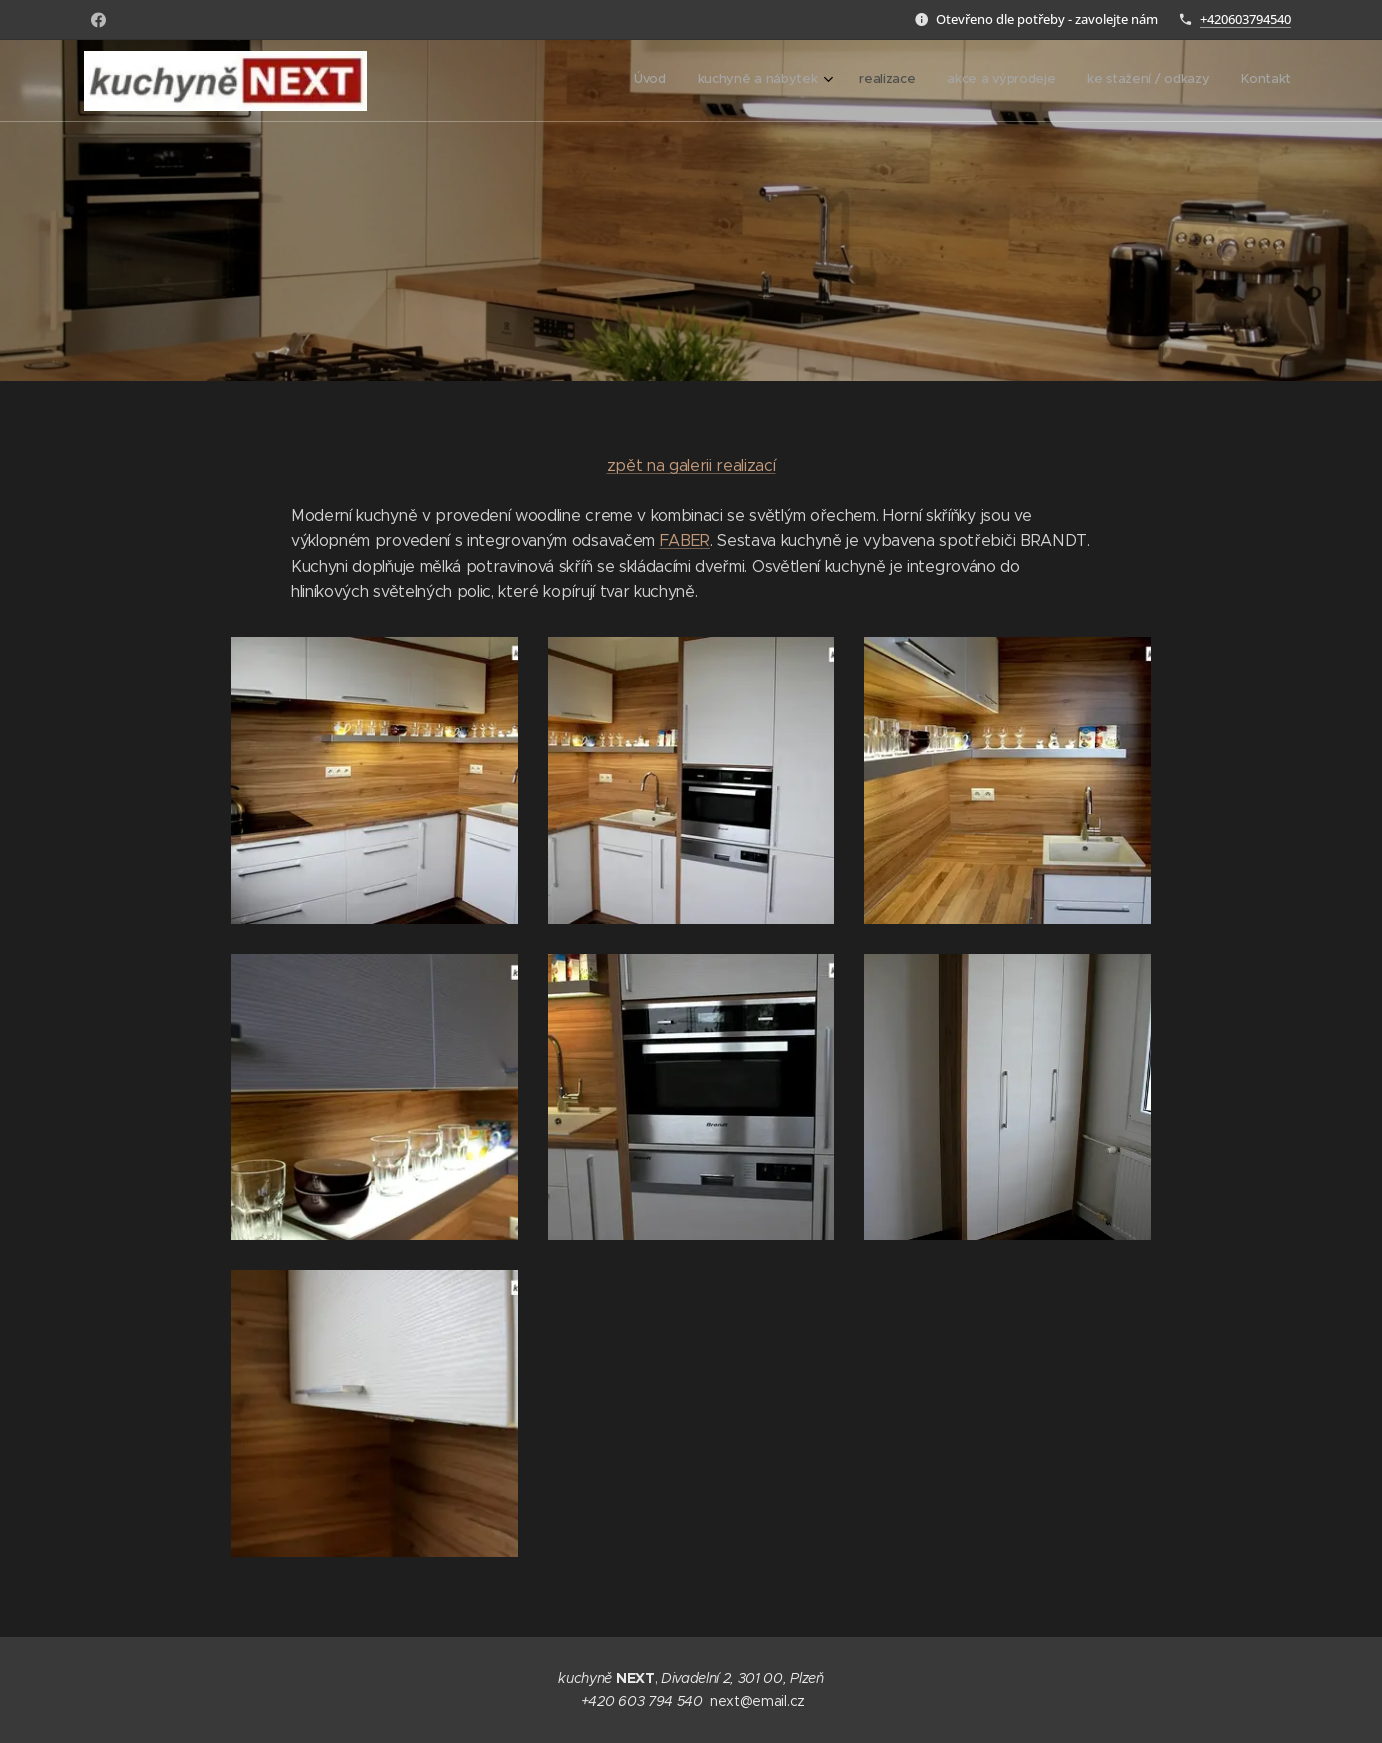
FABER (685, 540)
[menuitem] (1126, 81)
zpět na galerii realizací (691, 465)
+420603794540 (1245, 19)
